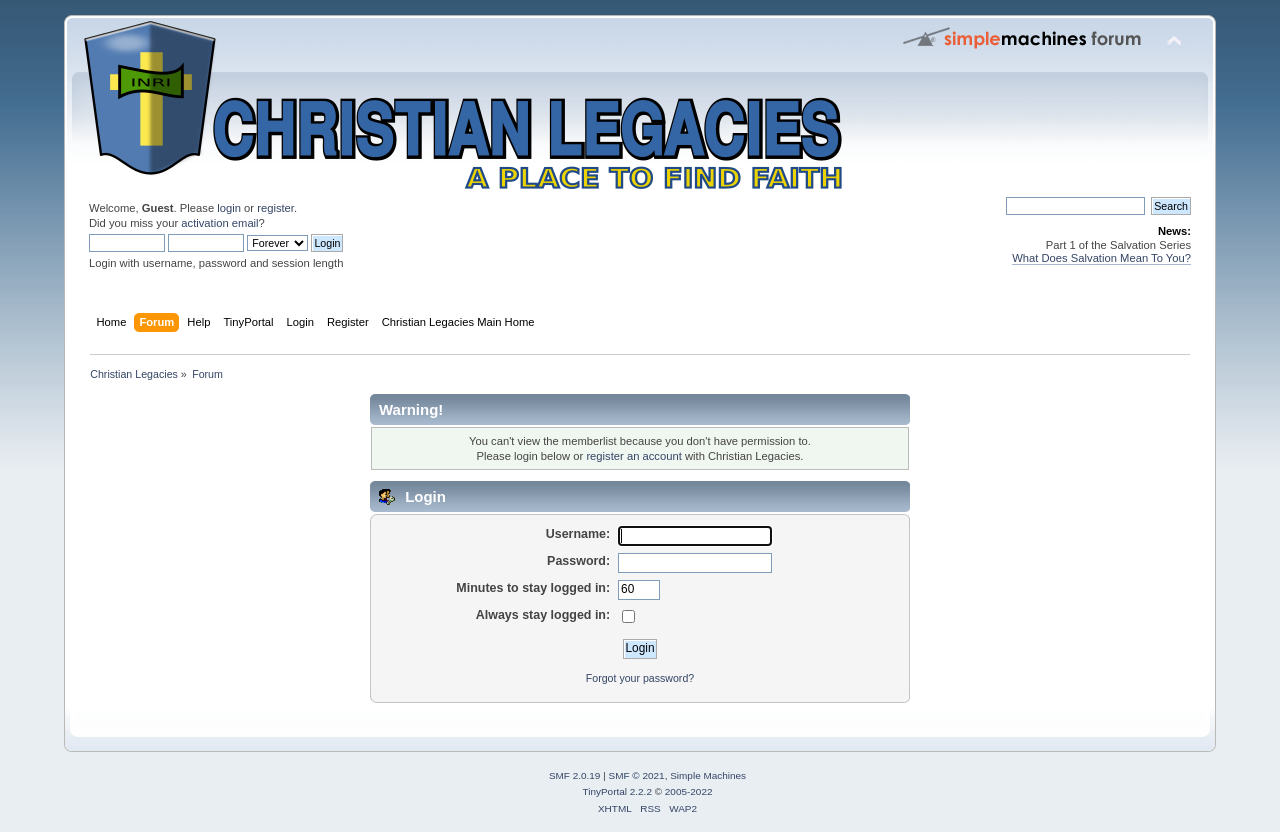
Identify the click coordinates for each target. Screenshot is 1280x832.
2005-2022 (689, 791)
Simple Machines (708, 775)
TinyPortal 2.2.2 (616, 791)
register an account (633, 456)
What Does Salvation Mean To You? (1101, 258)
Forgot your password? (640, 678)
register (275, 208)
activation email (219, 223)
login (229, 208)
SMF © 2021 (637, 775)
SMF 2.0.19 (575, 775)
